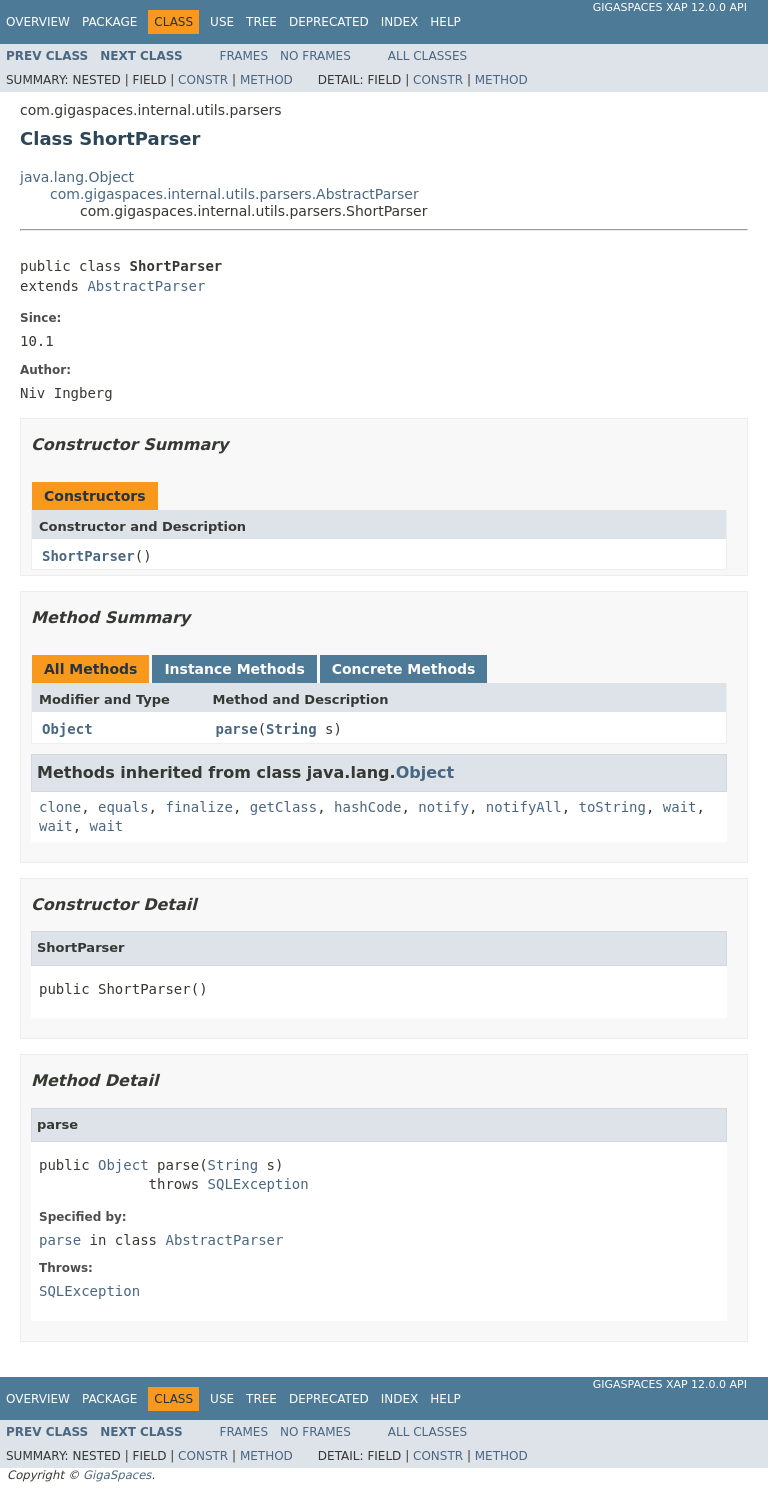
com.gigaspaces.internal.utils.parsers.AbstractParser (234, 194)
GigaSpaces (117, 1475)
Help (445, 22)
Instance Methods (234, 669)
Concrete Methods (404, 669)
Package (109, 22)
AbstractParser (146, 286)
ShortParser (88, 556)
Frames (244, 56)
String (291, 729)
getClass (283, 807)
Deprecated (329, 22)
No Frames (315, 56)
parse (237, 729)
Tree (261, 22)
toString (612, 807)
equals (123, 807)
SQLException (258, 1184)
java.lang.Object (77, 177)
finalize (198, 807)
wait (680, 807)
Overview (38, 22)
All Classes (427, 56)
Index (400, 22)
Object (67, 729)
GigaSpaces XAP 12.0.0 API (670, 7)
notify (443, 807)
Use (222, 22)
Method (266, 80)
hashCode (367, 807)
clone (60, 807)
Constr (203, 80)
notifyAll (524, 807)
